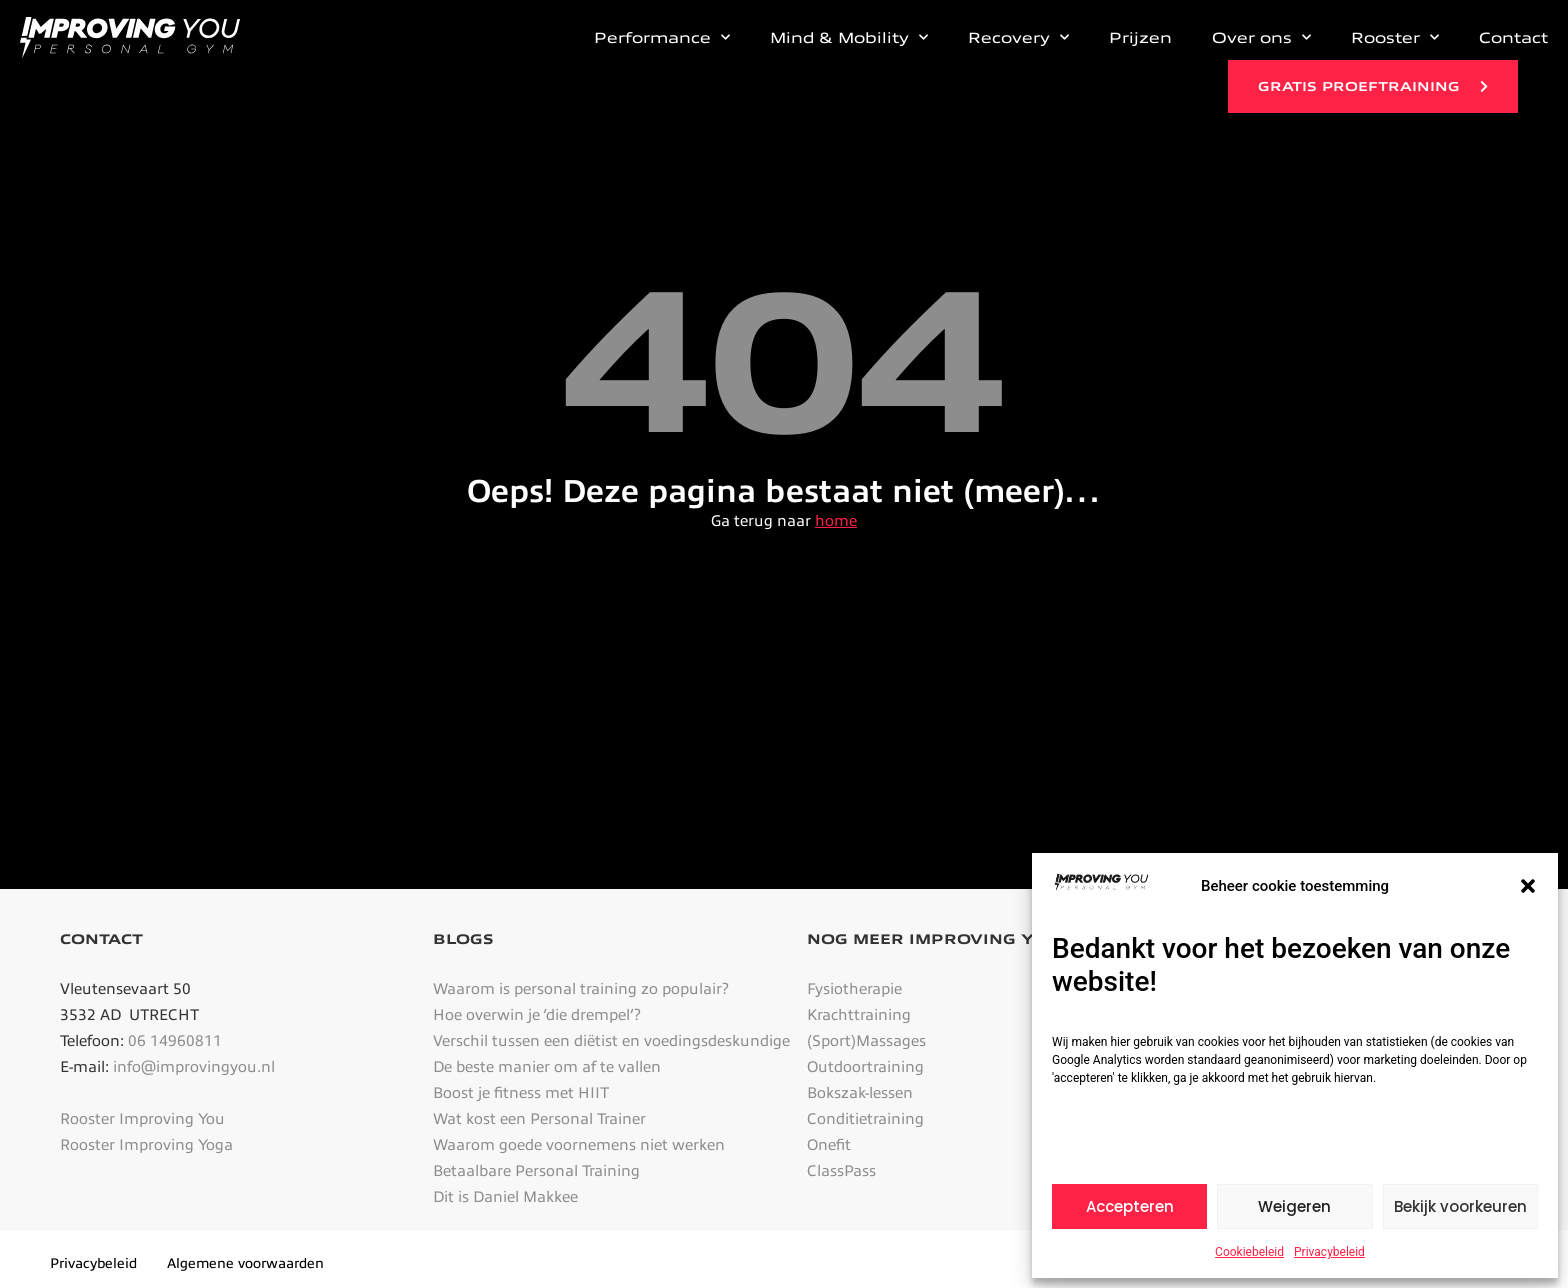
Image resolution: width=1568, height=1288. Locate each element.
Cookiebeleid (1249, 1252)
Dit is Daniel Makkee (505, 1197)
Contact (1513, 38)
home (836, 521)
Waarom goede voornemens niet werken (579, 1145)
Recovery (1018, 38)
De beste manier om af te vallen (547, 1067)
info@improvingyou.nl (194, 1067)
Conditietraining (865, 1119)
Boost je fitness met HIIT (521, 1093)
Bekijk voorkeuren (1460, 1206)
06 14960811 (175, 1041)
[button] (1528, 886)
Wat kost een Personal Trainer (539, 1119)
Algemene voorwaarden (245, 1263)
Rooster (1395, 38)
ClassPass (841, 1171)
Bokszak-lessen (860, 1093)
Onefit (829, 1145)
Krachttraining (859, 1015)
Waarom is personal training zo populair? (581, 989)
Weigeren (1294, 1206)
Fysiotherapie (854, 989)
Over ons (1261, 38)
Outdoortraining (865, 1067)
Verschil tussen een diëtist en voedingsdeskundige (611, 1041)
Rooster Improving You (142, 1119)
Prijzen (1140, 38)
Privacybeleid (1329, 1252)
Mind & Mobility (849, 38)
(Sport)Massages (866, 1041)
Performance (662, 38)
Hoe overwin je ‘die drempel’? (537, 1015)
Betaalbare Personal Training (536, 1171)
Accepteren (1130, 1206)
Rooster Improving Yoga (146, 1145)
